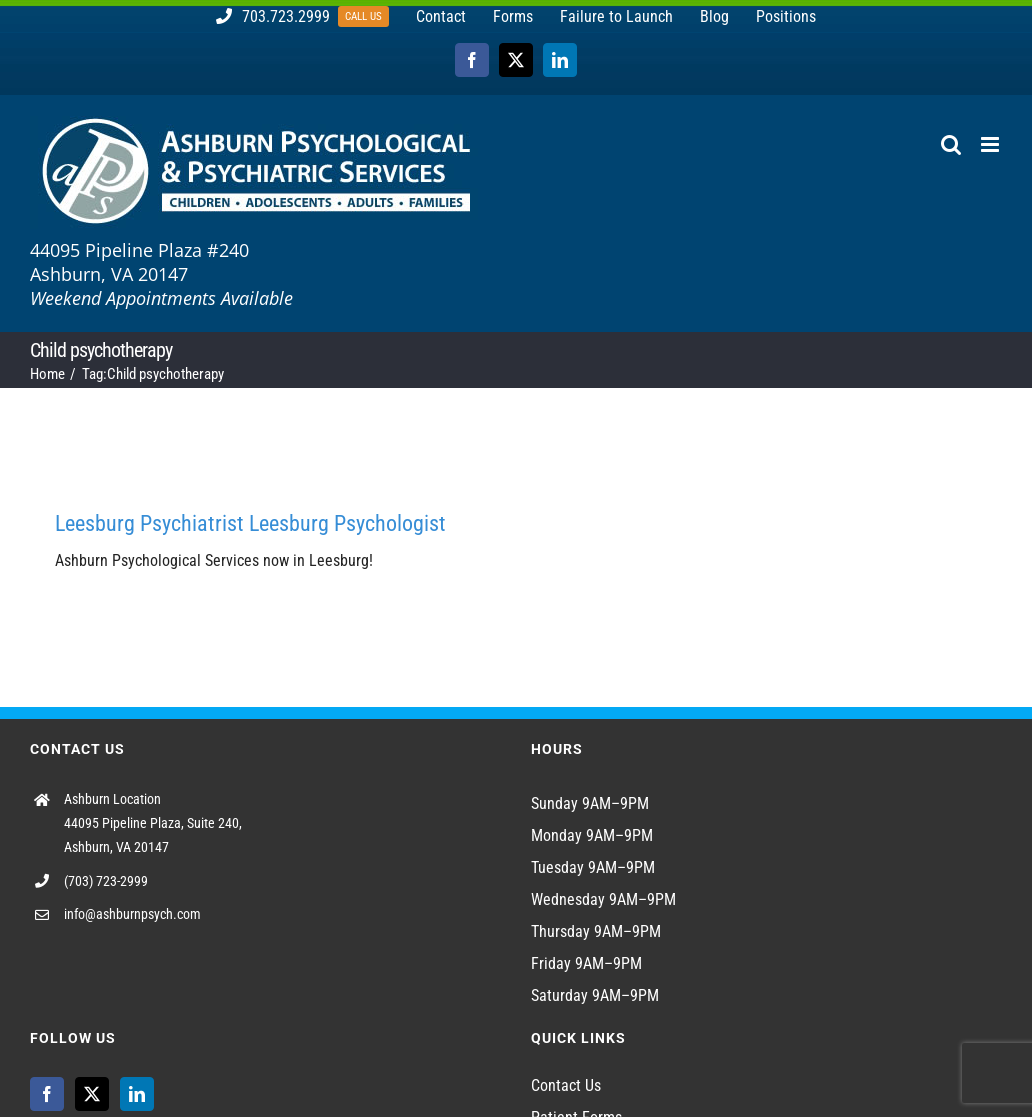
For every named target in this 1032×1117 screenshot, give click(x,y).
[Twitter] (92, 1094)
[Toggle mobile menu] (991, 144)
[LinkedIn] (137, 1094)
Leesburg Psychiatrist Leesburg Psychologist (250, 523)
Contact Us (566, 1085)
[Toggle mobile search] (951, 144)
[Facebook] (47, 1094)
